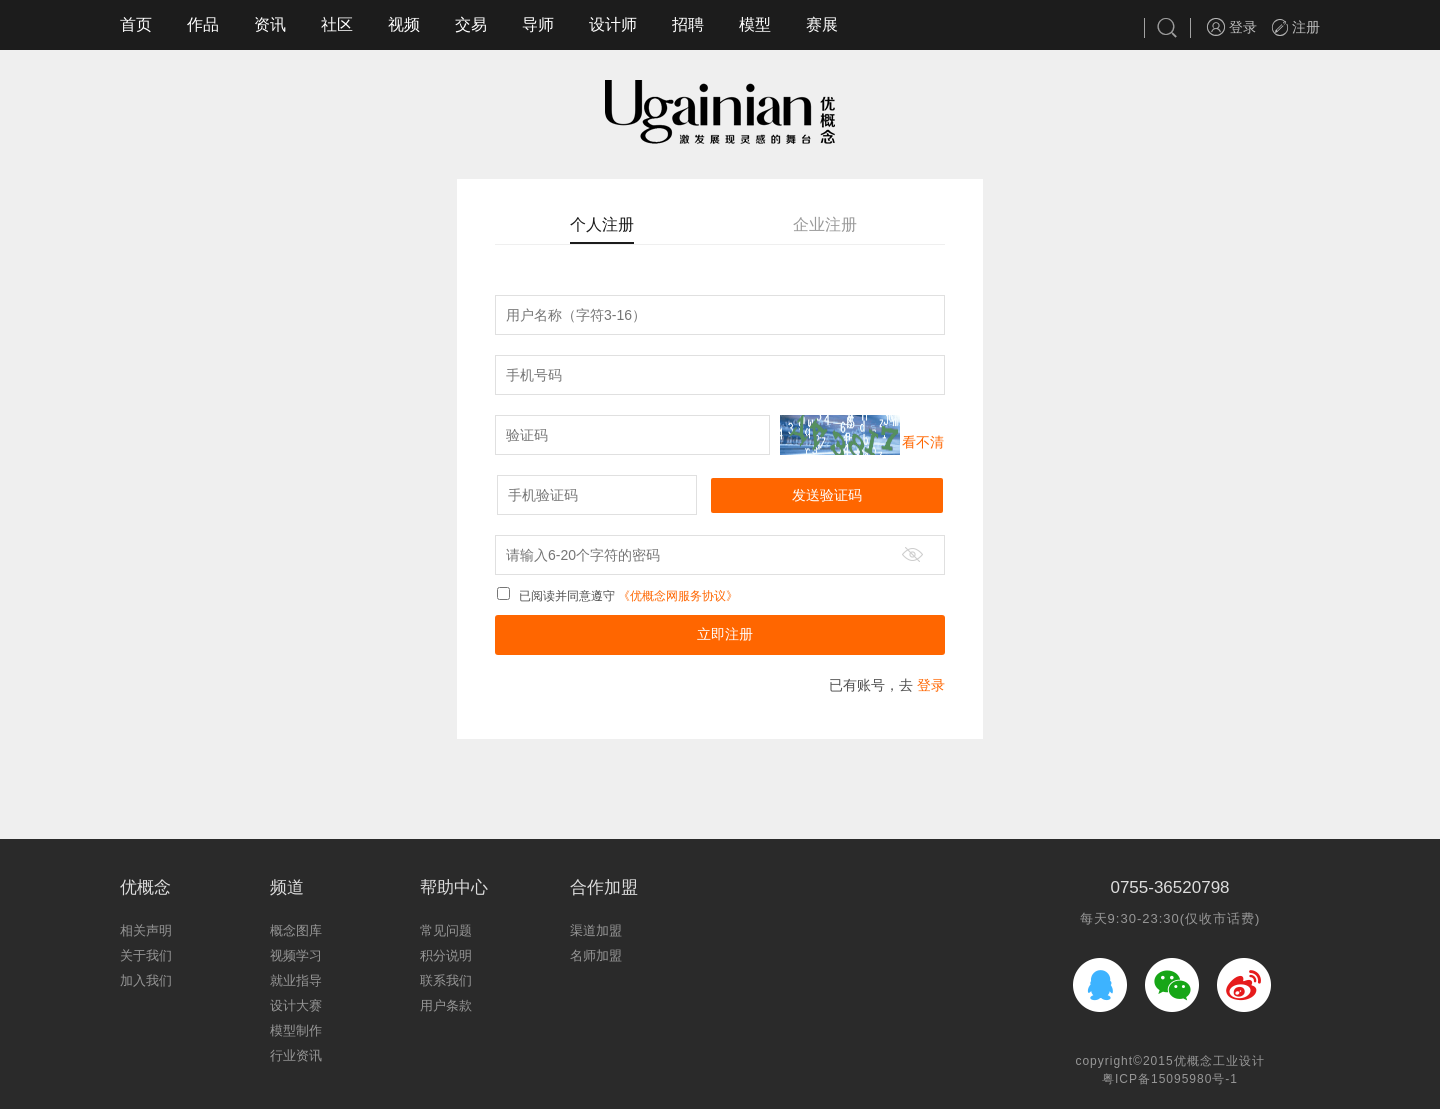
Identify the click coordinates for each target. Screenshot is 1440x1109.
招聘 (688, 24)
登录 (1232, 27)
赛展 (822, 24)
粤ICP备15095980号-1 (1170, 1079)
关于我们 (146, 955)
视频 (404, 24)
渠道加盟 (596, 930)
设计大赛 (296, 1005)
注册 (1296, 27)
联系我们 (446, 980)
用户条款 (446, 1005)
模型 (755, 24)
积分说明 (446, 955)
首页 (136, 24)
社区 (337, 24)
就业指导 (296, 980)
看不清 (923, 442)
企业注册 (825, 224)
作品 (203, 24)
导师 (538, 24)
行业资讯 (296, 1055)
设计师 (613, 24)
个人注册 (602, 224)
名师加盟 (596, 955)
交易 (471, 24)
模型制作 (296, 1030)
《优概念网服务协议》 (676, 596)
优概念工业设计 (1219, 1061)
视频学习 (296, 955)
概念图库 (296, 930)
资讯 (270, 24)
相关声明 (146, 930)
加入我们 (146, 980)
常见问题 (446, 930)
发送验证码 (827, 495)
